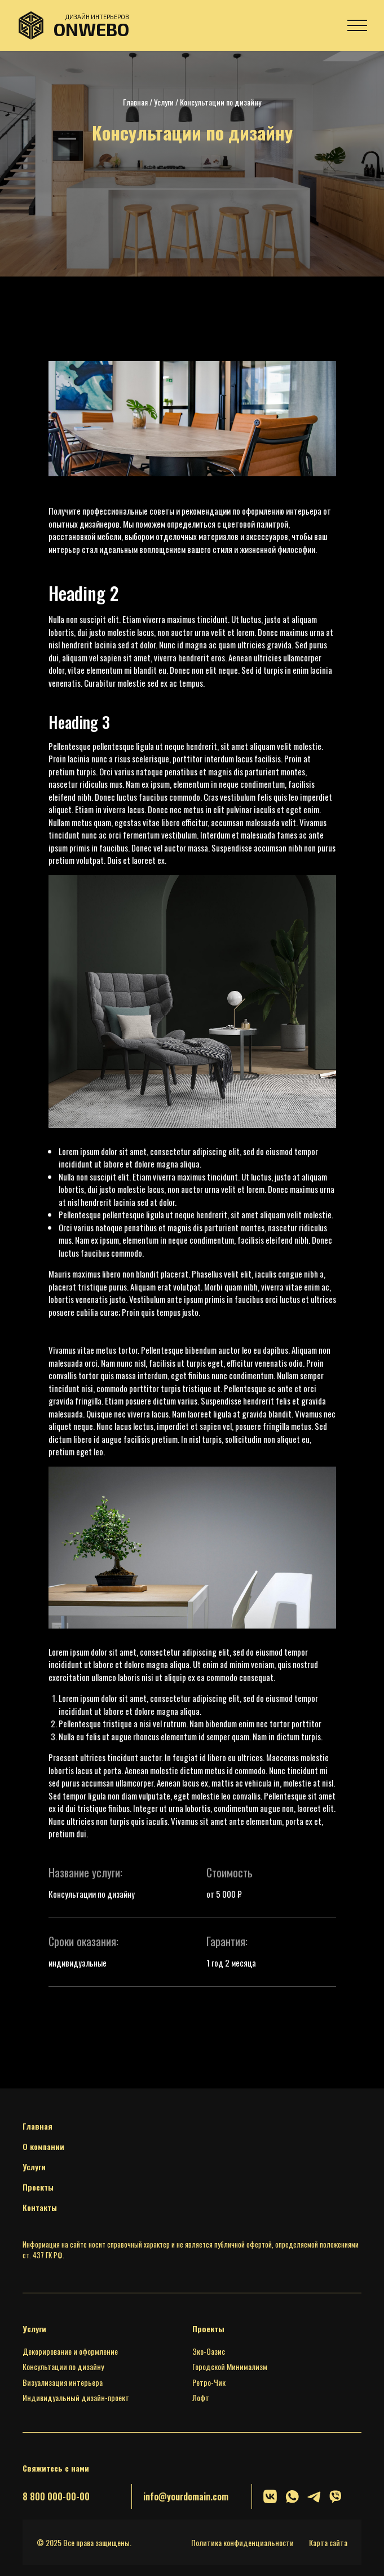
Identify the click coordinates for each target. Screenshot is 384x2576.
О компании (43, 2146)
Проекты (38, 2187)
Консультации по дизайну (63, 2366)
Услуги (164, 102)
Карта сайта (328, 2542)
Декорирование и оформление (70, 2351)
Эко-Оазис (208, 2351)
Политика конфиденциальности (242, 2542)
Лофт (200, 2397)
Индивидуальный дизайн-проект (76, 2397)
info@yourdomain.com (185, 2496)
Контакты (40, 2207)
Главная (135, 102)
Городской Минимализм (229, 2366)
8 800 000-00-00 (56, 2496)
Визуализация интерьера (63, 2382)
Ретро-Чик (209, 2382)
